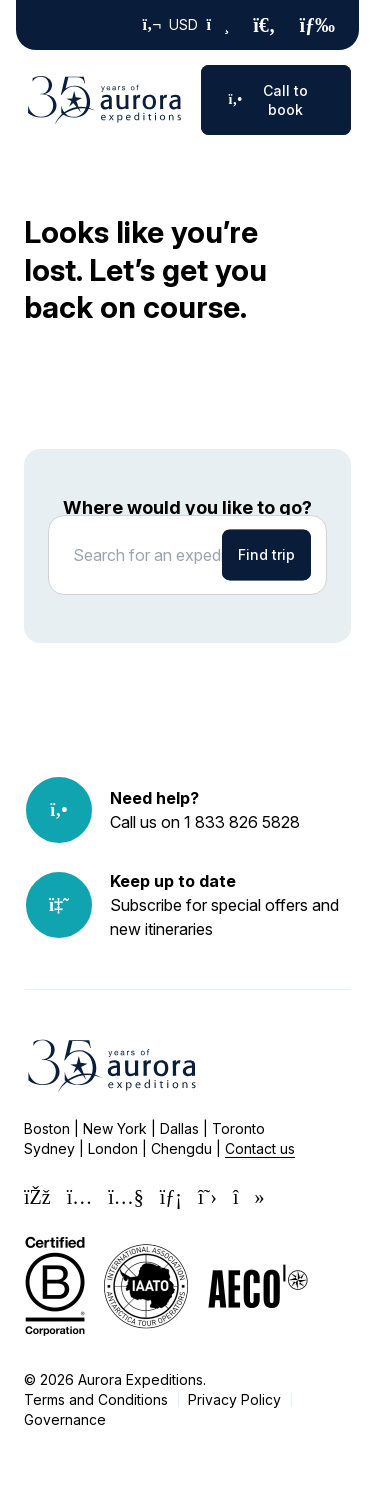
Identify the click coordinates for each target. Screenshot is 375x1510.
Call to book (268, 100)
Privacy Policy (234, 1399)
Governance (65, 1419)
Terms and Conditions (96, 1399)
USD (186, 25)
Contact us (260, 1148)
